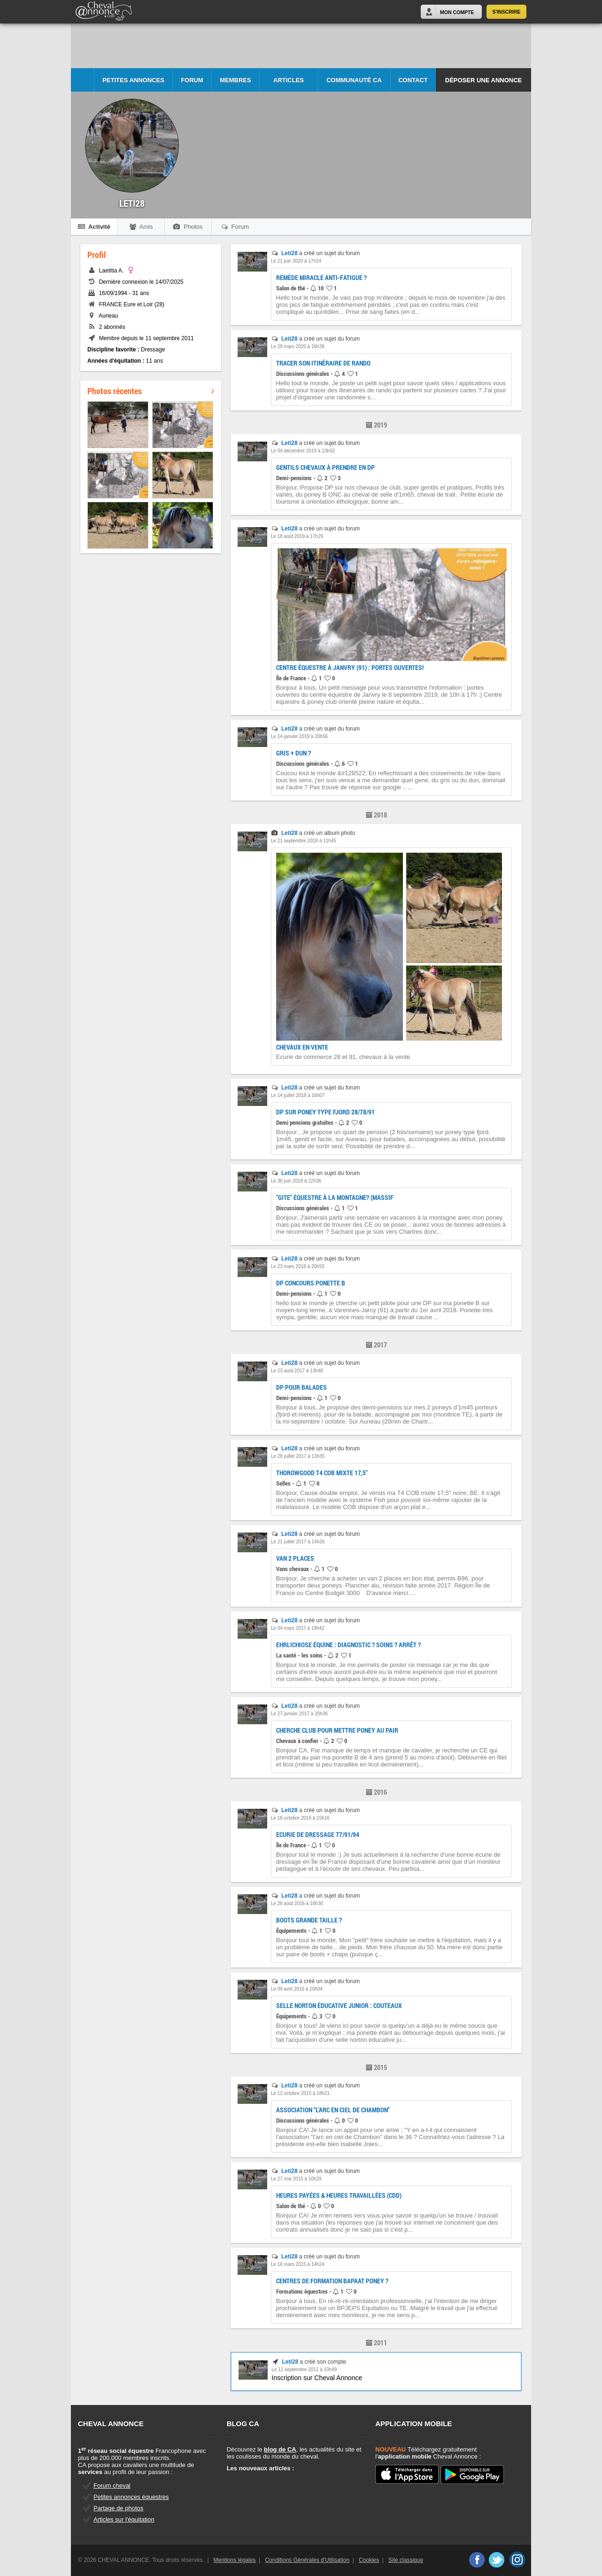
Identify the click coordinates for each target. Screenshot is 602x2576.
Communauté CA (354, 80)
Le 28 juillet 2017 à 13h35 (298, 1456)
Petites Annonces (133, 80)
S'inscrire (507, 12)
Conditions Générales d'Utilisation (307, 2560)
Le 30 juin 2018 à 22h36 (296, 1180)
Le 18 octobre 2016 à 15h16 (300, 1818)
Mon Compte (457, 12)
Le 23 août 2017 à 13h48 (297, 1370)
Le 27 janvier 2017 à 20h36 (299, 1713)
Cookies (369, 2560)
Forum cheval (112, 2485)
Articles (288, 80)
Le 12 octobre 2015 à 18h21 (300, 2093)
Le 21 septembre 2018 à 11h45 (303, 840)
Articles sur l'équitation (123, 2519)
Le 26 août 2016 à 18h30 (297, 1903)
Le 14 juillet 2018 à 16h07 (298, 1095)
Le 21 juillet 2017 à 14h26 (298, 1541)
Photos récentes (150, 391)
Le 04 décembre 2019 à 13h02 (303, 450)
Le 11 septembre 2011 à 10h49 (304, 2369)
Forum (192, 80)
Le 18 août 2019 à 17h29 (297, 536)
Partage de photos (118, 2508)
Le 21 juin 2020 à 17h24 (296, 261)
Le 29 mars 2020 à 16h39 (297, 346)
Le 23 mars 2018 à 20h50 (297, 1266)
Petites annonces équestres (131, 2496)
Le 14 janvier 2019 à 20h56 (299, 736)
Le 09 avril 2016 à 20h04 (297, 1989)
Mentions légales (235, 2560)
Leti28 (289, 253)
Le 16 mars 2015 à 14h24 (297, 2264)
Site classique (405, 2560)
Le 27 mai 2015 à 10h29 (296, 2178)
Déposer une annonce (483, 80)
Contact (413, 80)
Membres (235, 80)
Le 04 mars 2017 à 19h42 (297, 1628)
